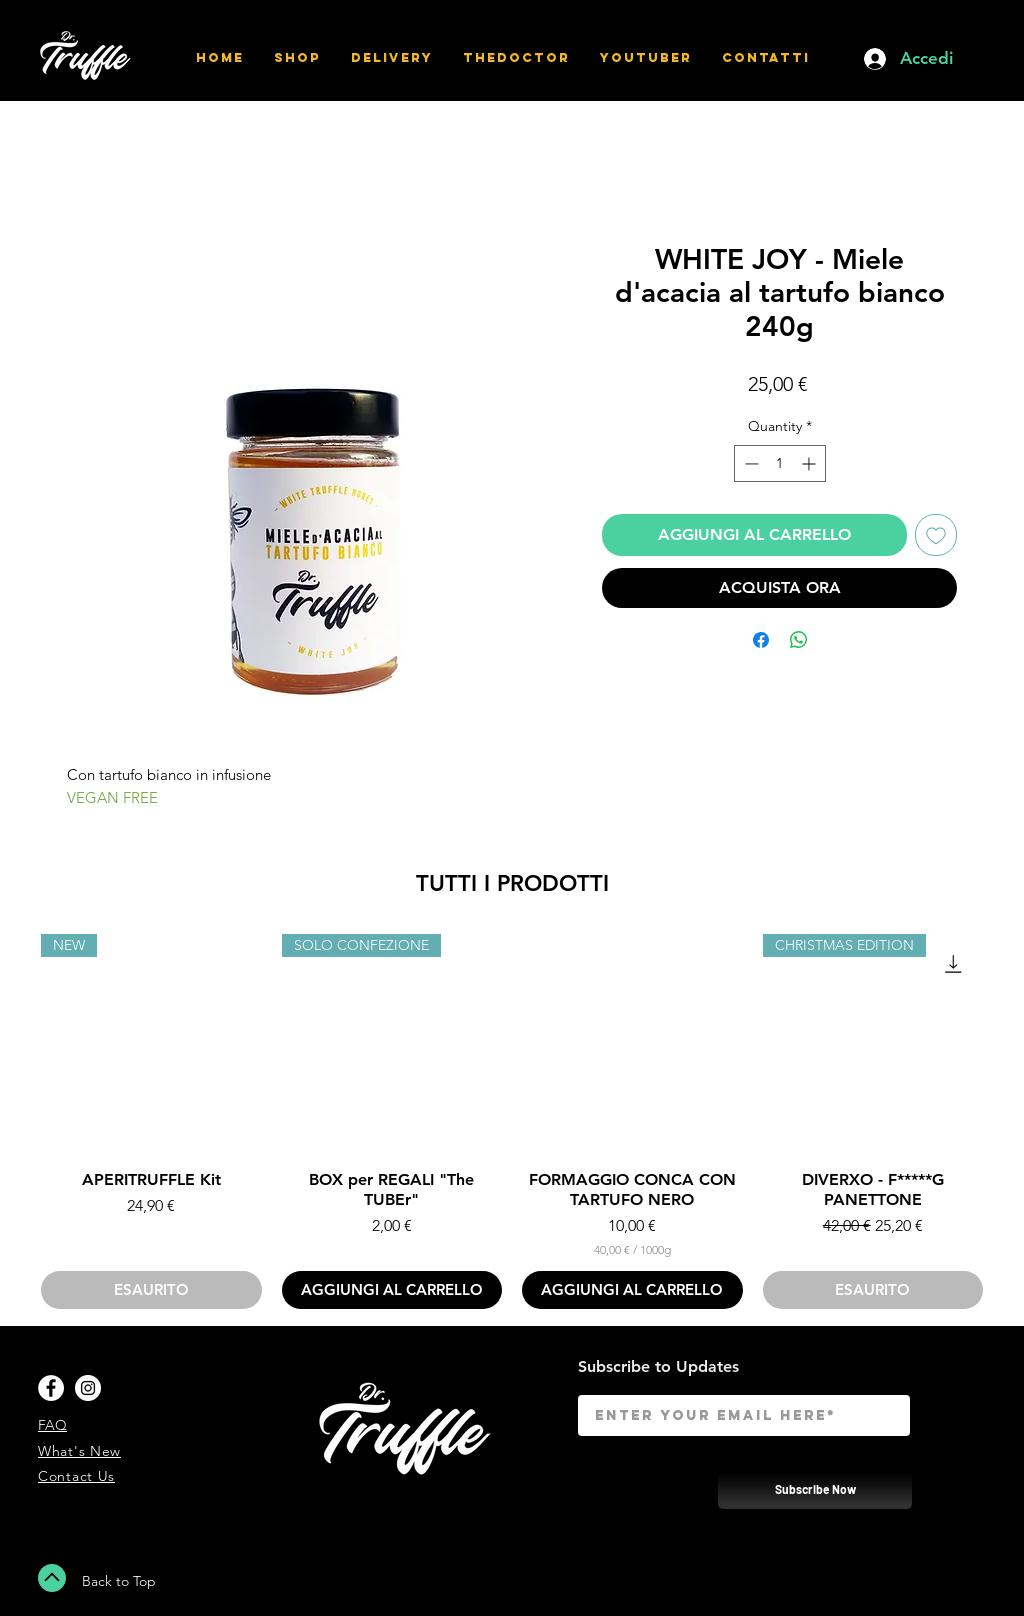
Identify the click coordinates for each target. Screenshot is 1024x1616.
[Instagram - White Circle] (88, 1388)
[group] (512, 1122)
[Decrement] (749, 463)
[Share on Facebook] (761, 640)
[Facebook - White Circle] (51, 1388)
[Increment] (810, 463)
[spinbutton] (780, 463)
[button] (982, 58)
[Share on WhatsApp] (799, 640)
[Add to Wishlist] (936, 535)
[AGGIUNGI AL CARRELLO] (392, 1290)
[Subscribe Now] (815, 1488)
